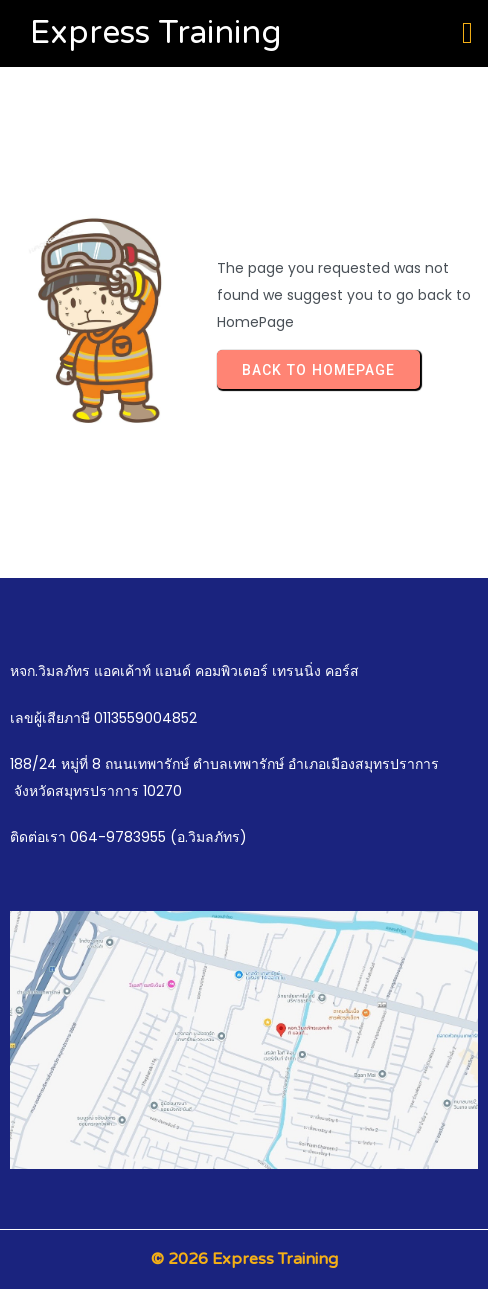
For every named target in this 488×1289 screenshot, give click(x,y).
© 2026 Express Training (244, 1259)
